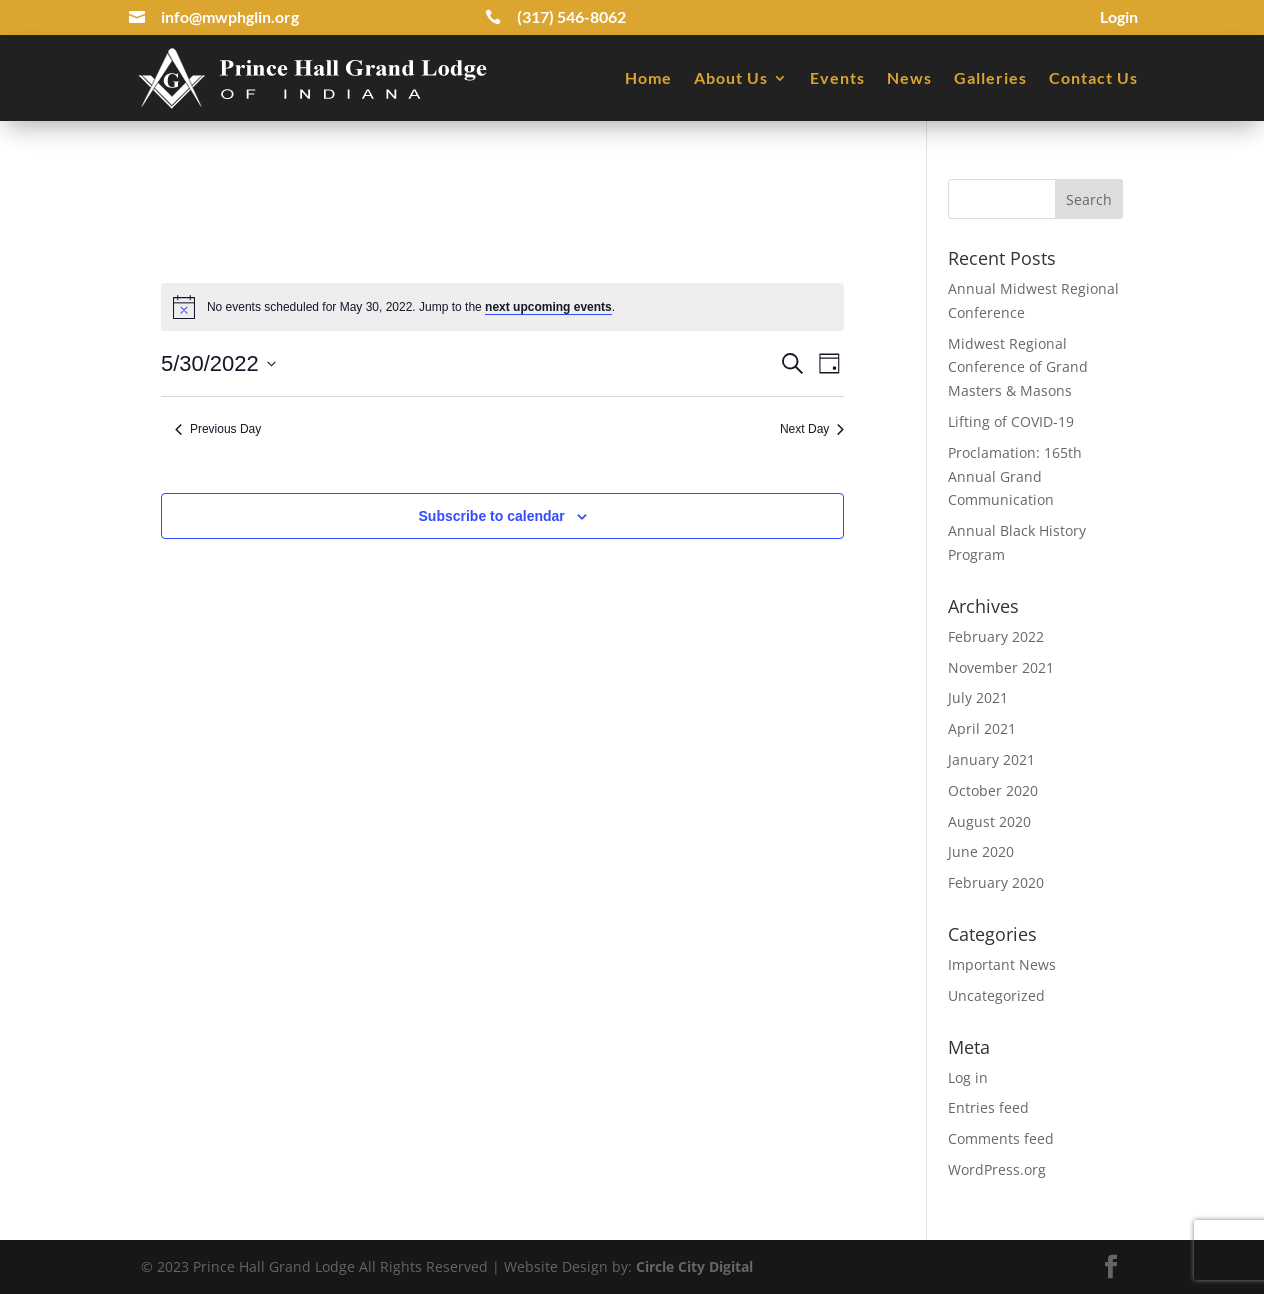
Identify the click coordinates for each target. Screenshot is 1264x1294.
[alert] (502, 307)
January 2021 (991, 759)
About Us (731, 77)
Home (648, 77)
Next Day (812, 429)
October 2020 (993, 790)
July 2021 (978, 697)
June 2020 (981, 851)
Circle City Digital (694, 1266)
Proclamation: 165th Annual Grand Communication (1015, 476)
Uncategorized (996, 995)
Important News (1002, 964)
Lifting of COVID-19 (1011, 421)
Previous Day (218, 429)
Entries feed (988, 1107)
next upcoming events (548, 307)
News (909, 77)
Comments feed (1001, 1138)
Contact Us (1093, 77)
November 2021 (1001, 667)
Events (837, 77)
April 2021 (982, 728)
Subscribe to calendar (492, 516)
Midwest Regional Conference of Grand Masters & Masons (1018, 367)
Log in (968, 1077)
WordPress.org (997, 1169)
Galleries (990, 77)
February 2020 (996, 882)
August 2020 (989, 821)
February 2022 (996, 636)
